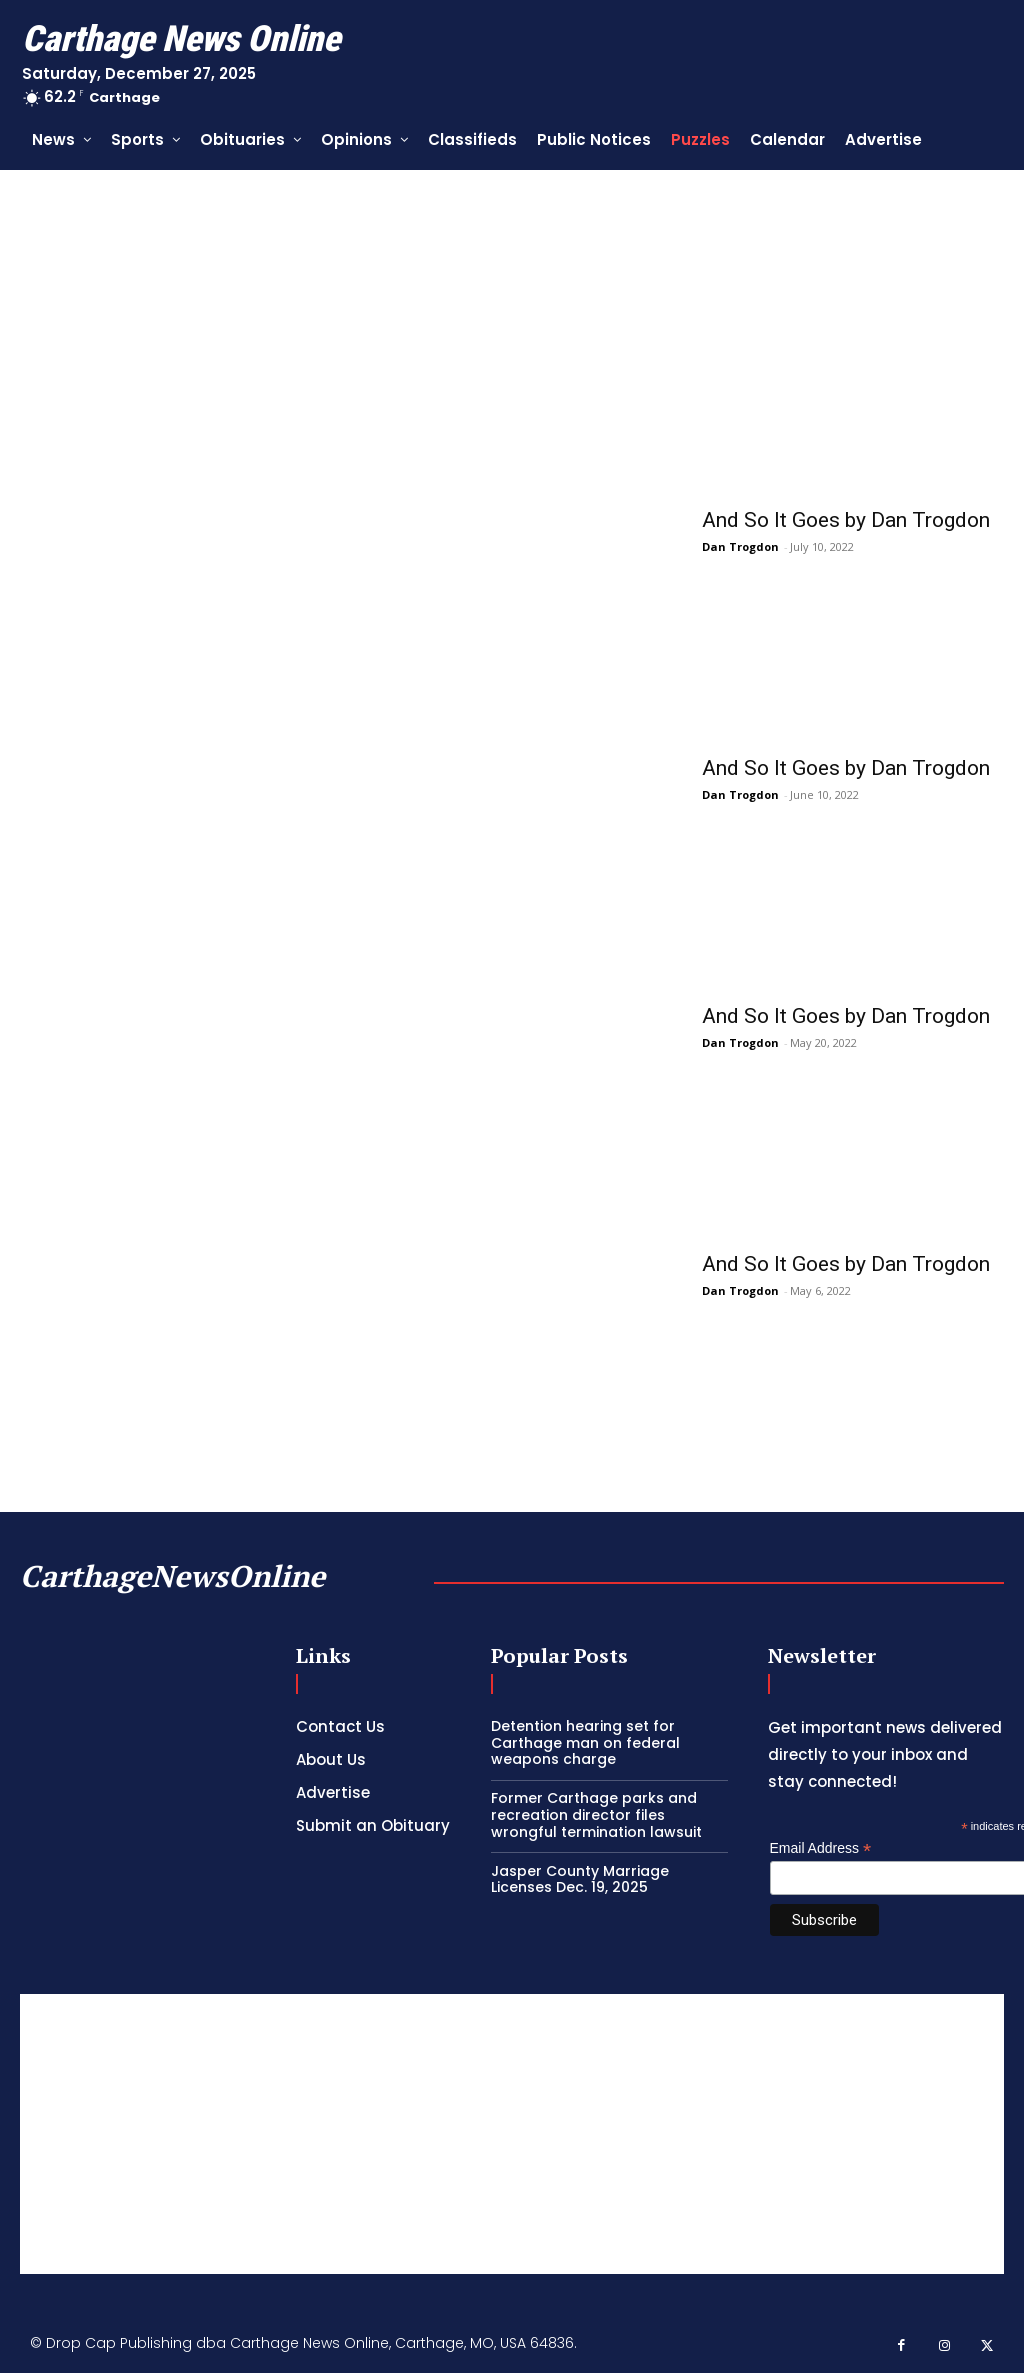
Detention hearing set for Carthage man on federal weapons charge (585, 1743)
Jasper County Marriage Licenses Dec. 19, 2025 (580, 1879)
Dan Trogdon (740, 546)
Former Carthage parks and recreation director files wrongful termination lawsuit (596, 1815)
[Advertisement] (512, 2134)
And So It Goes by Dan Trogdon (846, 520)
